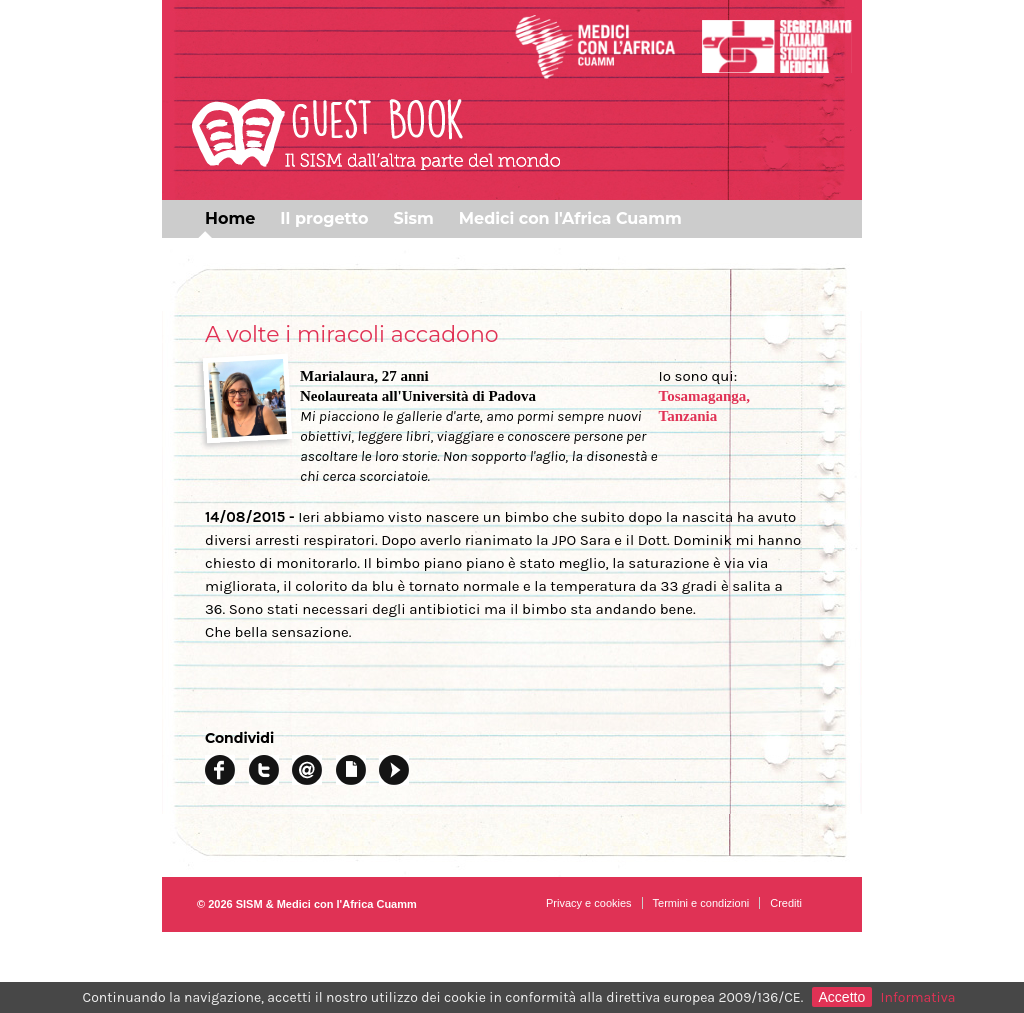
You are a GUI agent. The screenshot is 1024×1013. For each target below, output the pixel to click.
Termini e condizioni (701, 903)
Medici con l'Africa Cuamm (570, 218)
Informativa (918, 997)
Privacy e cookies (589, 903)
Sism (413, 218)
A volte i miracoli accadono (352, 334)
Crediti (786, 903)
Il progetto (324, 218)
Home (230, 218)
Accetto (842, 997)
